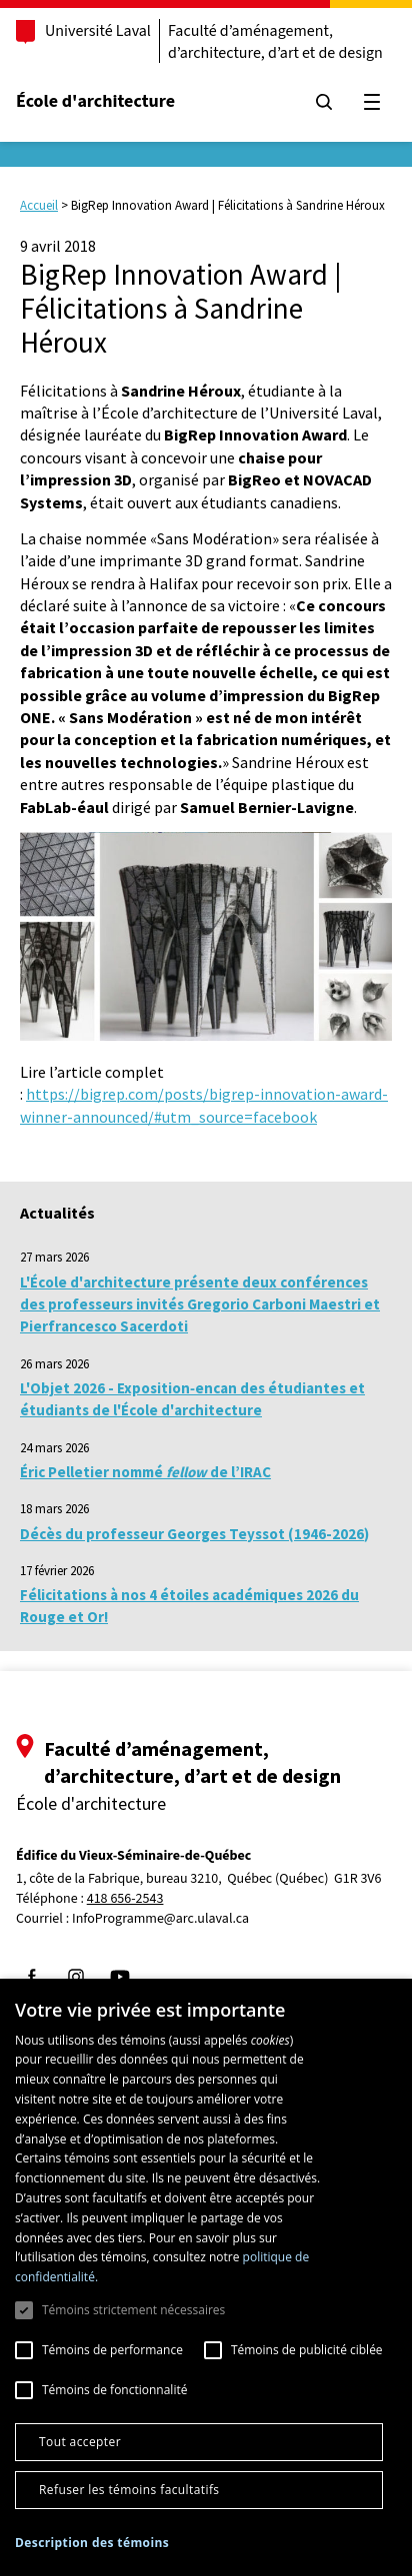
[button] (92, 2542)
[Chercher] (324, 102)
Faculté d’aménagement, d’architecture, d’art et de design (275, 42)
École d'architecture (95, 101)
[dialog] (206, 2277)
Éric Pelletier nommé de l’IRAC (145, 1471)
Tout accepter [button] (80, 2441)
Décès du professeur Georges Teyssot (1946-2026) (194, 1533)
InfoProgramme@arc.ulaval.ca (160, 1919)
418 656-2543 (125, 1899)
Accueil (39, 205)
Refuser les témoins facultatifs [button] (129, 2489)
